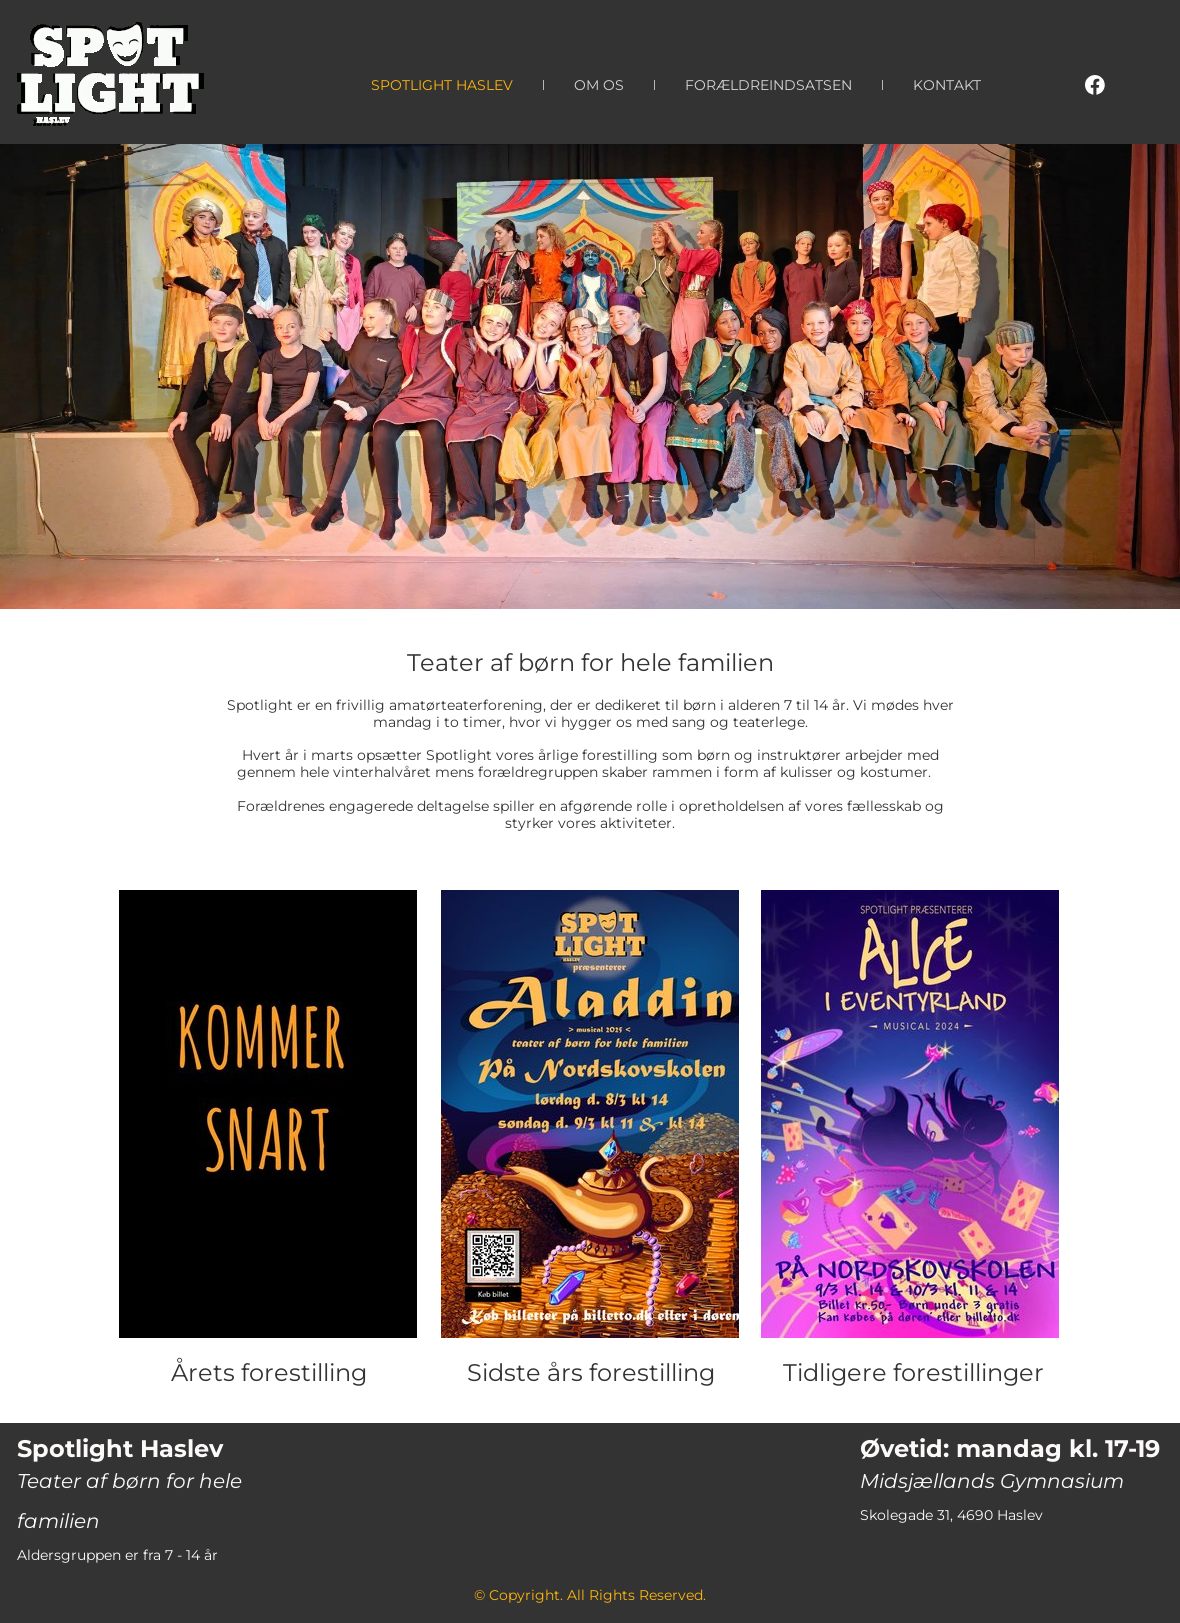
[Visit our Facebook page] (1095, 85)
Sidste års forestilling (591, 1372)
